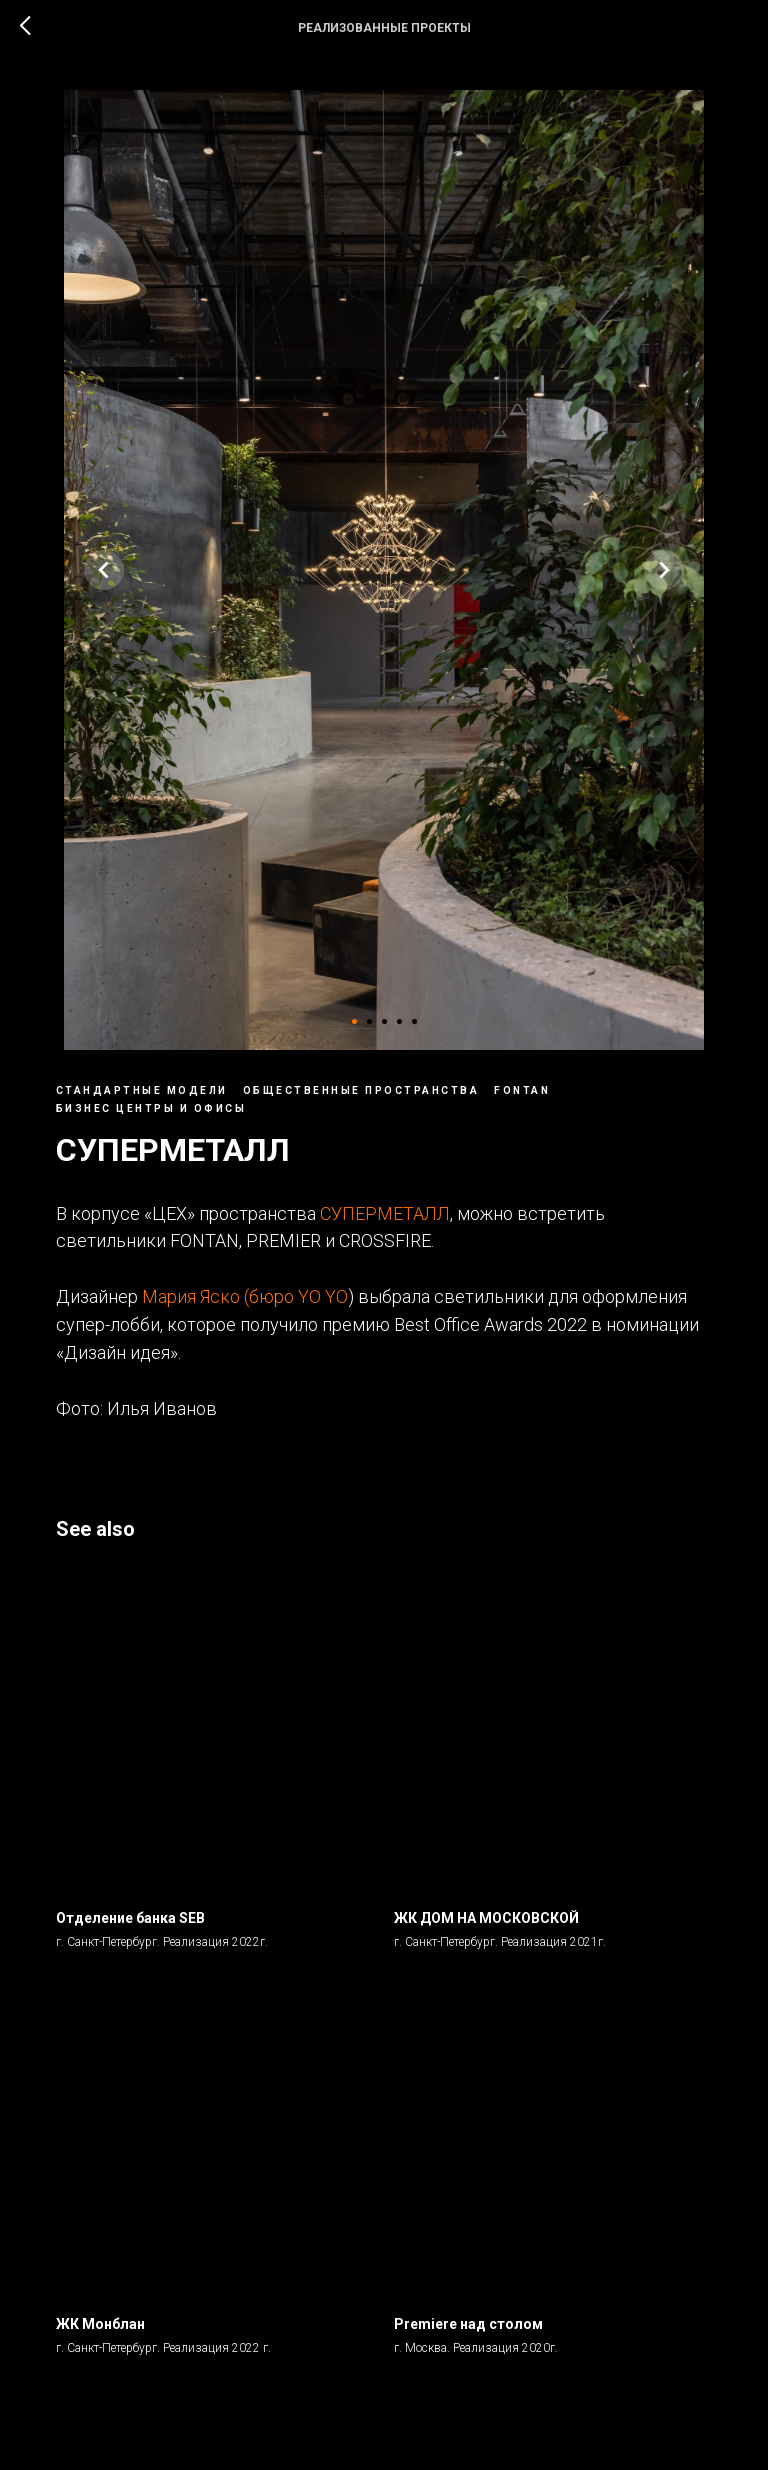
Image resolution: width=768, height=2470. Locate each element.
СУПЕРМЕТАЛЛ (393, 1217)
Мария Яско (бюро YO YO (253, 1301)
